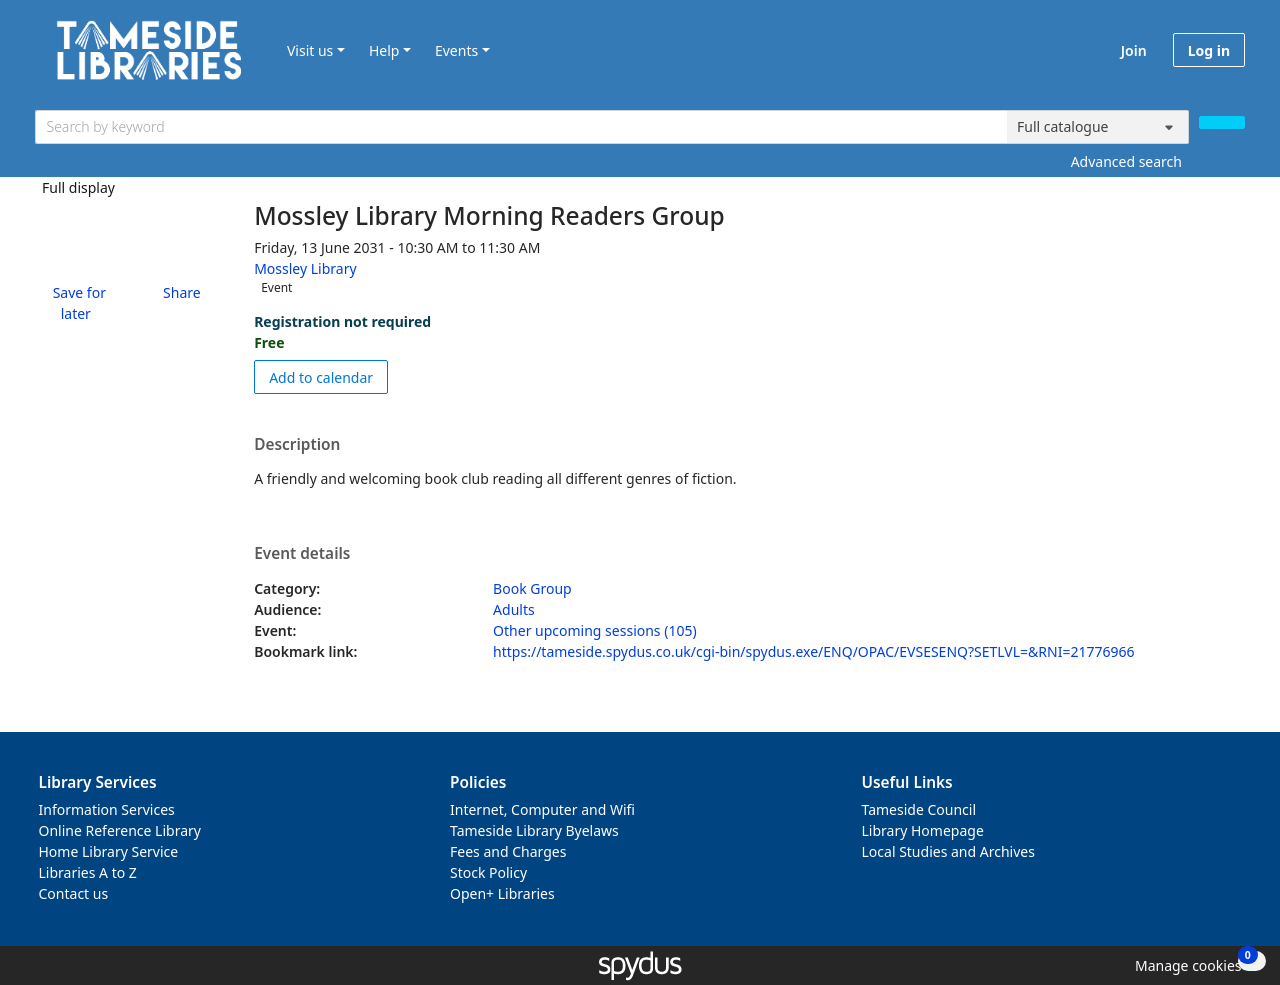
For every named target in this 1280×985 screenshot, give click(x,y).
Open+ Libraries (502, 893)
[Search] (1222, 122)
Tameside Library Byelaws (534, 830)
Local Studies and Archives (948, 851)
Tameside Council (919, 809)
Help (384, 50)
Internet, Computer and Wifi (542, 809)
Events (456, 50)
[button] (76, 303)
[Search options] (1098, 127)
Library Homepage (923, 830)
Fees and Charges (508, 851)
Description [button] (297, 445)
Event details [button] (302, 554)
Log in (1209, 50)
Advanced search (1126, 161)
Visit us (310, 50)
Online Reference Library (120, 830)
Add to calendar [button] (328, 376)
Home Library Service (109, 851)
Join (1134, 50)
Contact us (74, 893)
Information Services (107, 809)
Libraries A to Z (88, 872)
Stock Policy (488, 872)
